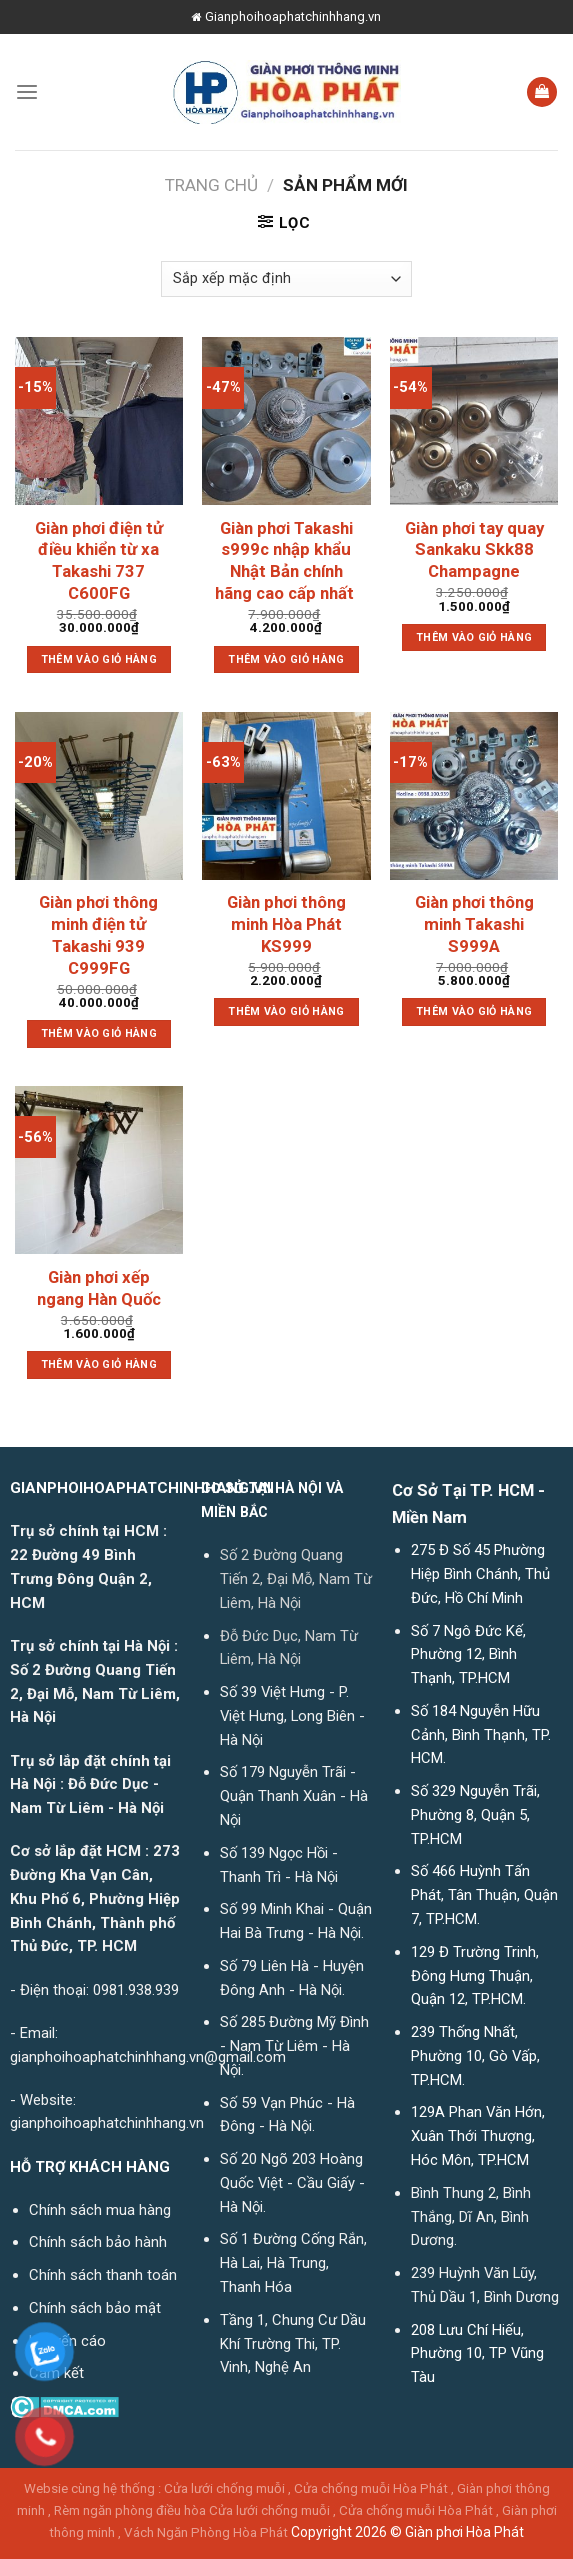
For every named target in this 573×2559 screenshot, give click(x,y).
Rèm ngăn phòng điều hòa (130, 2510)
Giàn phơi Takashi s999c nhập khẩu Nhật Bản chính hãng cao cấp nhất (286, 560)
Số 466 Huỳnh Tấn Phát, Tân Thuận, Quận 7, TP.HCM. (484, 1895)
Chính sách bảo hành (98, 2242)
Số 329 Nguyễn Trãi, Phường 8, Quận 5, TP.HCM (475, 1815)
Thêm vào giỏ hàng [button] (99, 659)
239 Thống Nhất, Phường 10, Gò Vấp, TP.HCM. (475, 2056)
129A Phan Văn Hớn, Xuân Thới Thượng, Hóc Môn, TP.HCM (478, 2136)
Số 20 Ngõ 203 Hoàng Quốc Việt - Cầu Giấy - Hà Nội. (292, 2183)
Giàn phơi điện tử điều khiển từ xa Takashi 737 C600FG (99, 560)
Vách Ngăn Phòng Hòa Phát (206, 2532)
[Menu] (26, 91)
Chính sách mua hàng (100, 2210)
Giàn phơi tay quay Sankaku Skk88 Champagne (474, 550)
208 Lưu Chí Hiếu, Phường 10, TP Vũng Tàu (477, 2354)
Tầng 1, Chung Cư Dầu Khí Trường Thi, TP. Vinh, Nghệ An (293, 2344)
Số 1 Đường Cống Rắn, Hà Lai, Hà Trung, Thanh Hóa (293, 2263)
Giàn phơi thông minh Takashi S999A (474, 924)
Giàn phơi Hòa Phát (464, 2532)
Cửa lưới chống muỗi (224, 2488)
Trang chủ (211, 185)
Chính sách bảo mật (95, 2308)
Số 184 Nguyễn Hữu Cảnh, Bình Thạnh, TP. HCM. (481, 1735)
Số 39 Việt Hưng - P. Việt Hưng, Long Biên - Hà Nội (292, 1716)
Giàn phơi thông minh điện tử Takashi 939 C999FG (98, 934)
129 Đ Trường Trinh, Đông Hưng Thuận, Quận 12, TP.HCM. (475, 1976)
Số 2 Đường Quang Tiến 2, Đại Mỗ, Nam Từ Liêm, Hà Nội (296, 1579)
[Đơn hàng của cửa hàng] (286, 279)
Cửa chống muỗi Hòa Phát (371, 2488)
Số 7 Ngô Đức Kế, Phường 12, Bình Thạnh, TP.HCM (468, 1655)
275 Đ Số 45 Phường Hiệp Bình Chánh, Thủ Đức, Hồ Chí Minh (480, 1574)
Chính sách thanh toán (103, 2275)
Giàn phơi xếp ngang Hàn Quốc (99, 1288)
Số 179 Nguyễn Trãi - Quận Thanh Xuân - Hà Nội (294, 1796)
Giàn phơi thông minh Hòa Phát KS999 (286, 924)
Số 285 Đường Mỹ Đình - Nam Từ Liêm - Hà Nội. (294, 2046)
